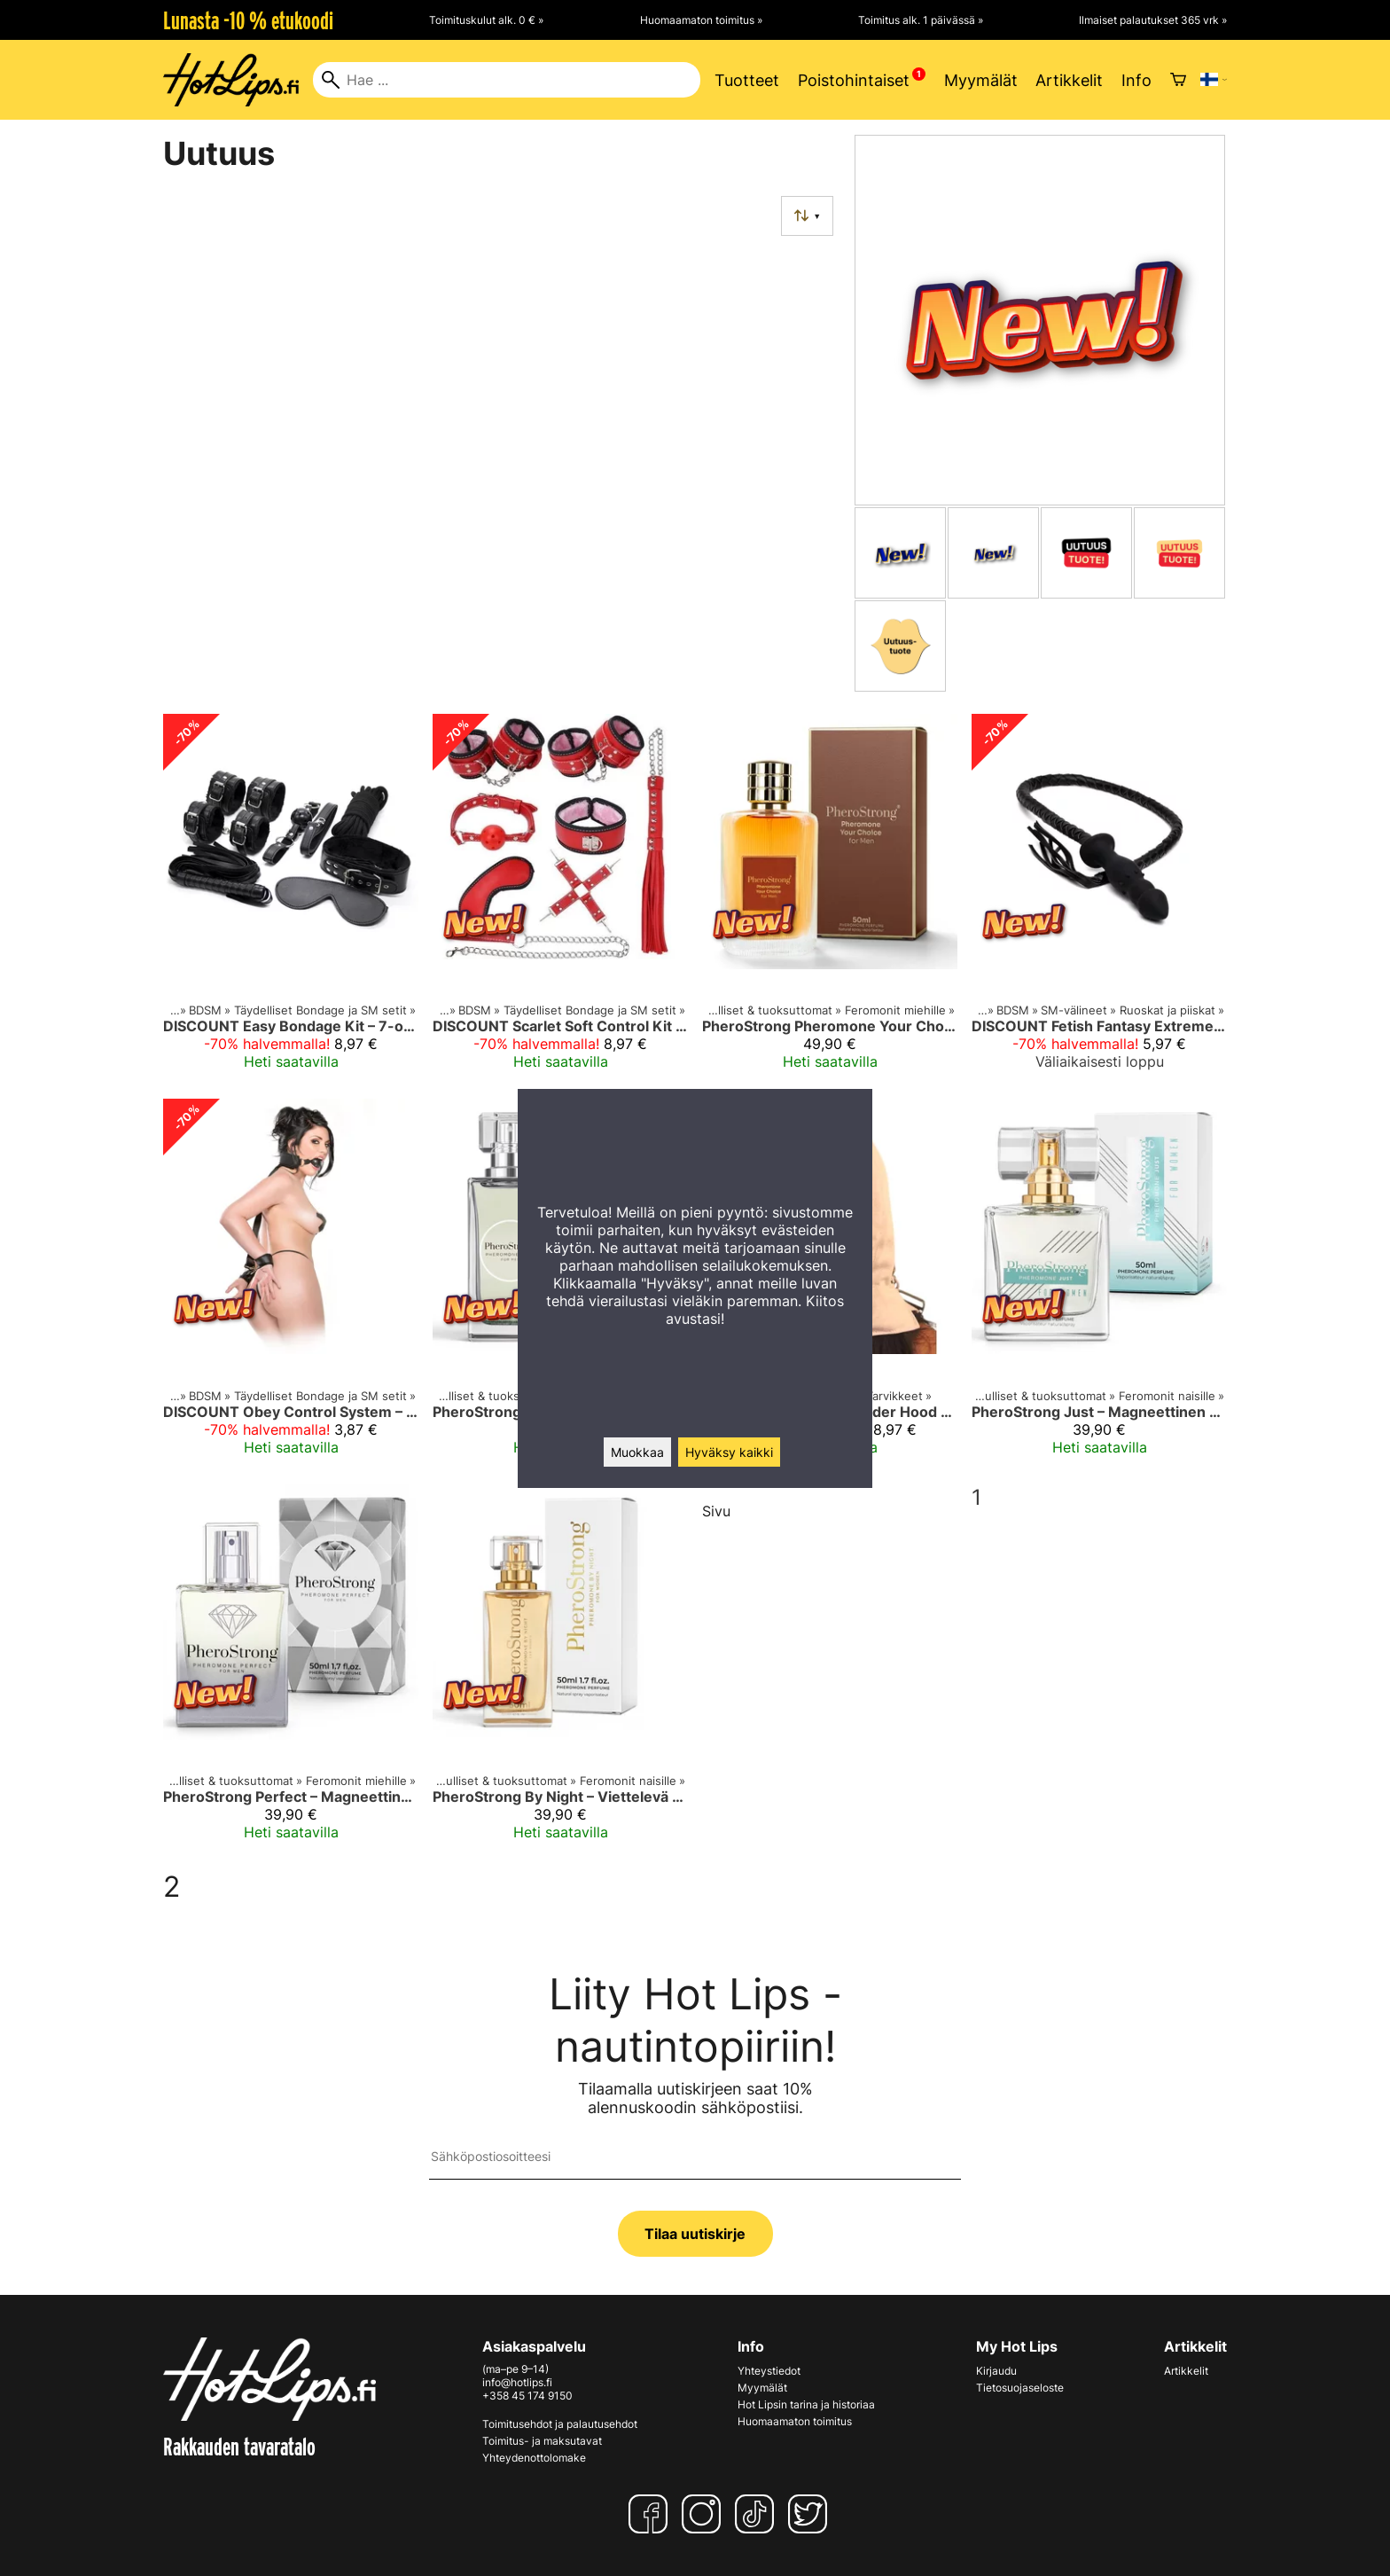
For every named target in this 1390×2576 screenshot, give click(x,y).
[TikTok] (758, 2513)
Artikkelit (1069, 80)
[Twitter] (811, 2513)
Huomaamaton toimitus (795, 2421)
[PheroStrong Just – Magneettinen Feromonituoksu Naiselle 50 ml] (1099, 1284)
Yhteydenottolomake (534, 2457)
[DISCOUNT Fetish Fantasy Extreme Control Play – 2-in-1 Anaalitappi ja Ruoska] (1099, 899)
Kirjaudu (996, 2370)
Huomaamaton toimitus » (701, 20)
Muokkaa (637, 1452)
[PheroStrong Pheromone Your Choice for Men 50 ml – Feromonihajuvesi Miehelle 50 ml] (829, 899)
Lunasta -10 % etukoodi (248, 20)
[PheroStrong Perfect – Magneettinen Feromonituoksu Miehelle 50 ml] (290, 1669)
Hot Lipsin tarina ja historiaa (806, 2404)
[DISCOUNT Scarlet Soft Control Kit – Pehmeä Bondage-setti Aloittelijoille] (560, 899)
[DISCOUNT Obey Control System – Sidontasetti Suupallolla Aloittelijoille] (290, 1284)
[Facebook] (652, 2513)
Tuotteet (747, 80)
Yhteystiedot (769, 2370)
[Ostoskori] (1178, 80)
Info (1136, 80)
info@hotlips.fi (517, 2382)
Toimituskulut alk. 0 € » (486, 20)
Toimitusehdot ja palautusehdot (559, 2424)
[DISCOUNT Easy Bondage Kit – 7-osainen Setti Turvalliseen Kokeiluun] (290, 899)
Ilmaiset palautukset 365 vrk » (1153, 20)
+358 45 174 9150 (527, 2395)
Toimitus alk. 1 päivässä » (920, 20)
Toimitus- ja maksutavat (542, 2440)
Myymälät (981, 80)
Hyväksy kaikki (729, 1452)
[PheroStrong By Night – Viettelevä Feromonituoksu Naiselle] (560, 1669)
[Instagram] (705, 2513)
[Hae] (506, 80)
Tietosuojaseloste (1020, 2387)
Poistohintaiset (854, 80)
